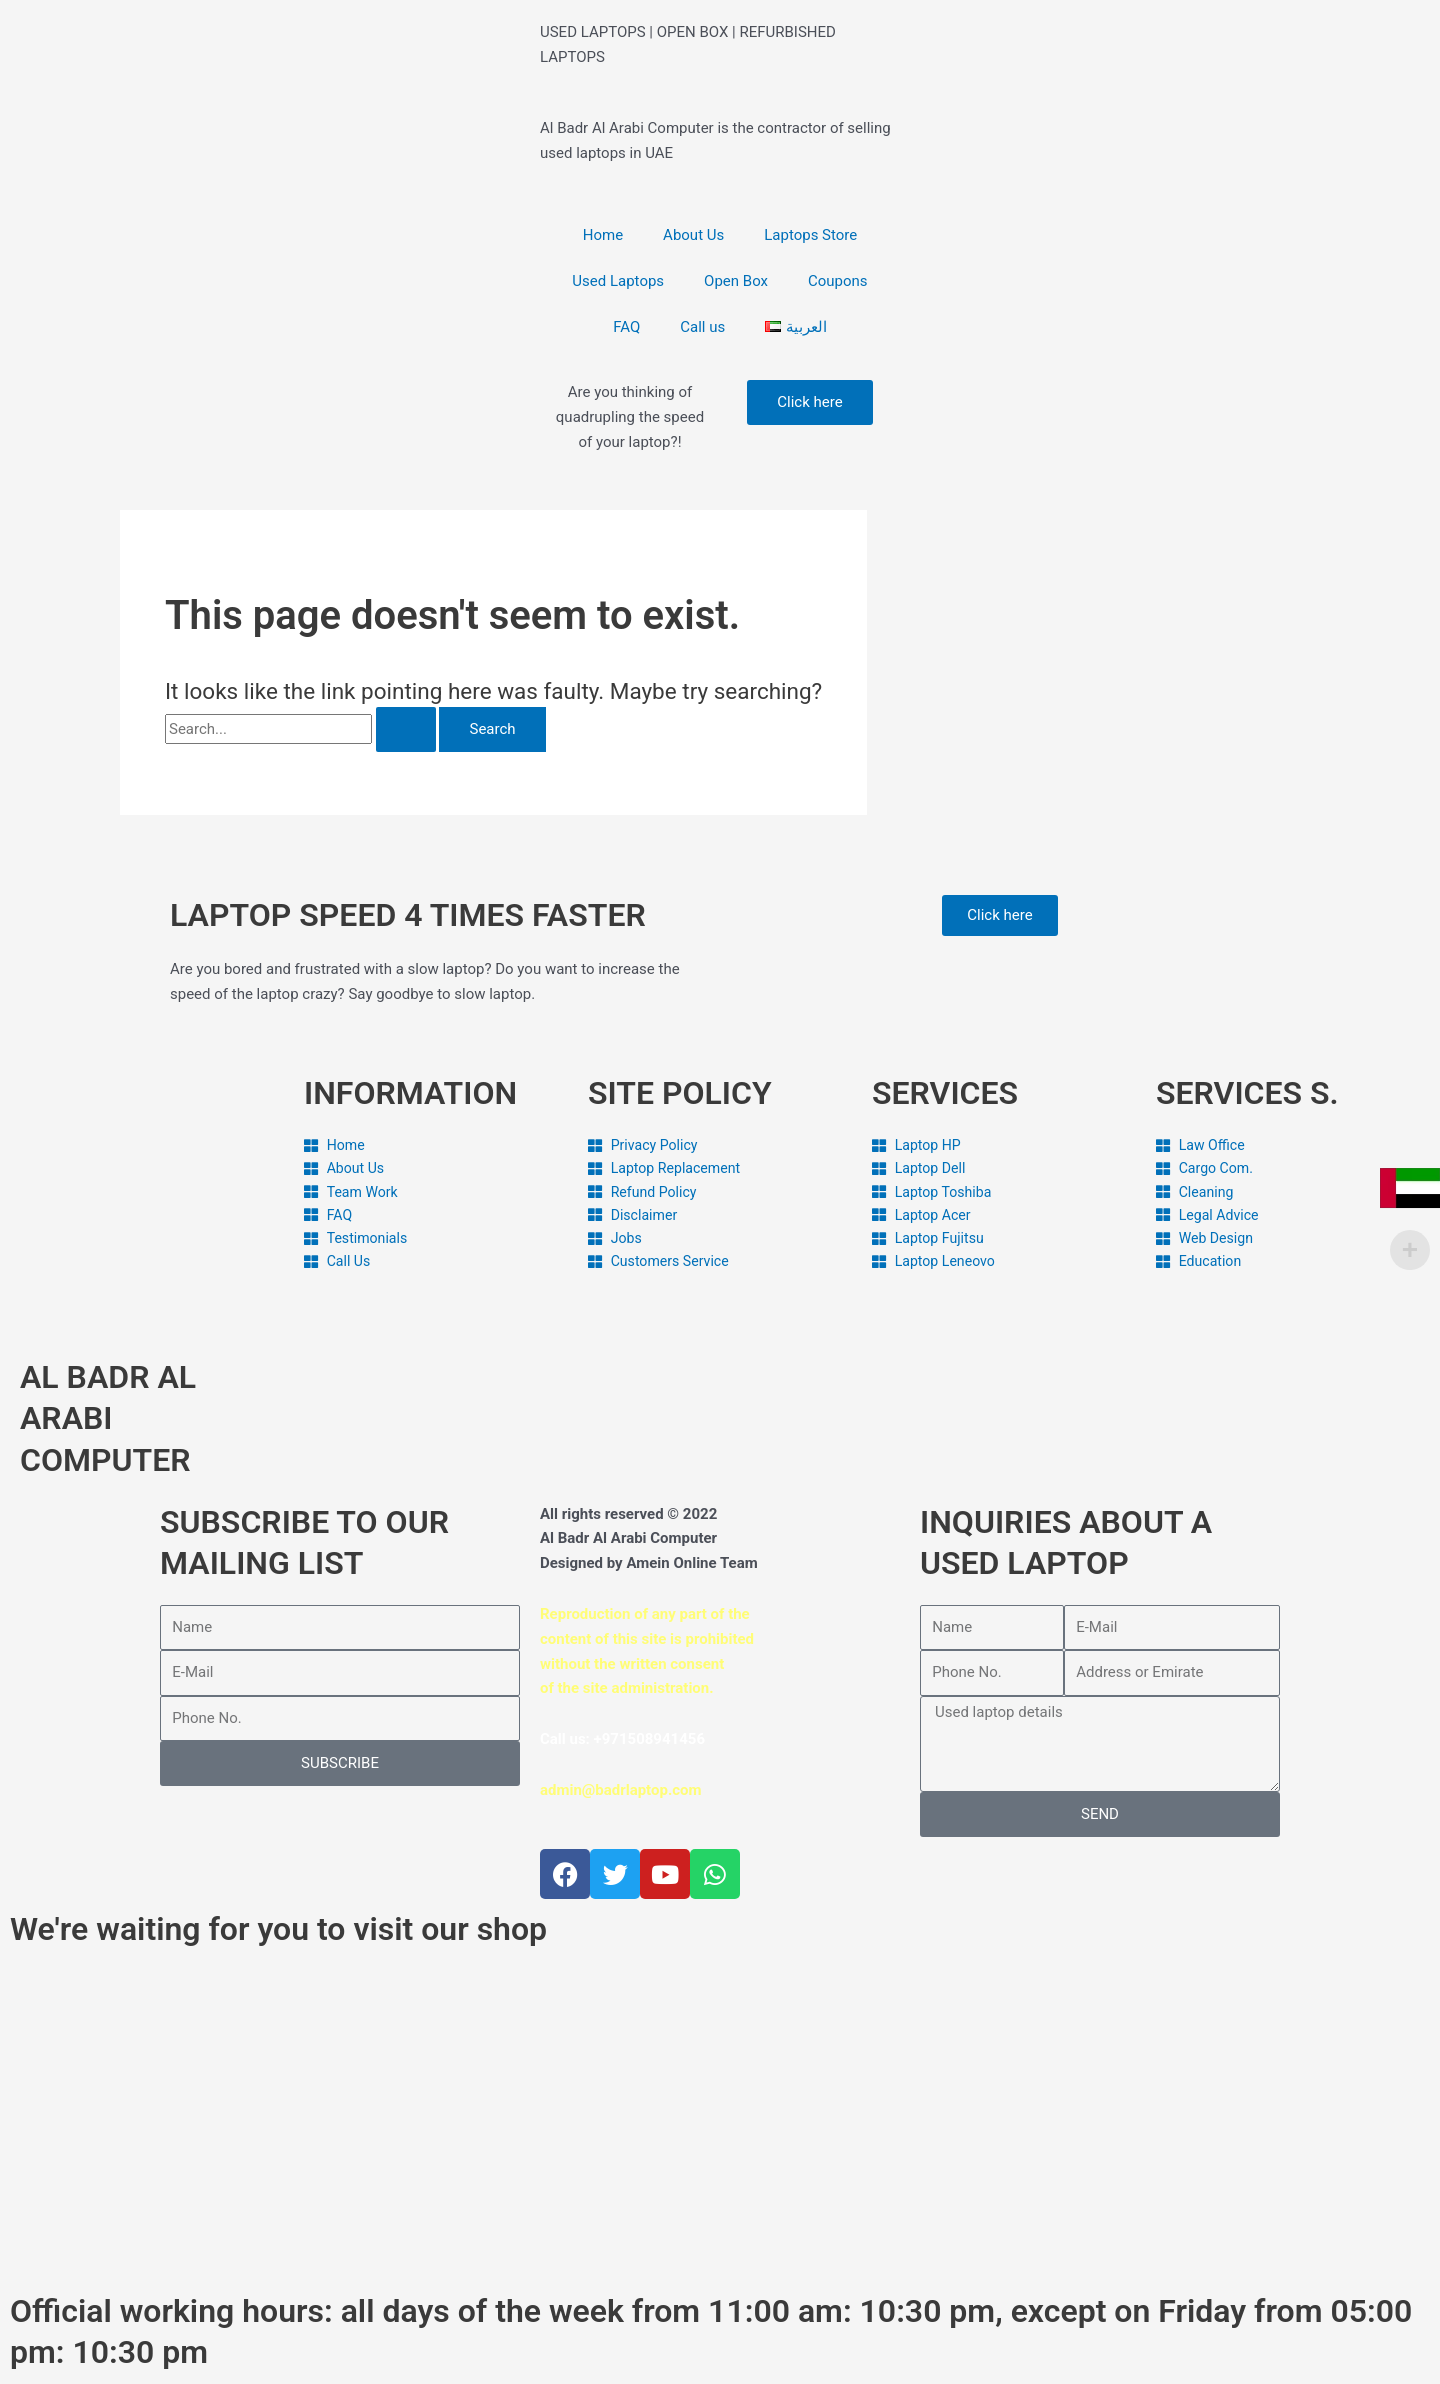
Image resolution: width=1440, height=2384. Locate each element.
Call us (702, 327)
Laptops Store (810, 235)
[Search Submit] (406, 729)
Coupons (838, 281)
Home (603, 235)
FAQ (626, 327)
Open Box (736, 281)
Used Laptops (618, 281)
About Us (693, 235)
